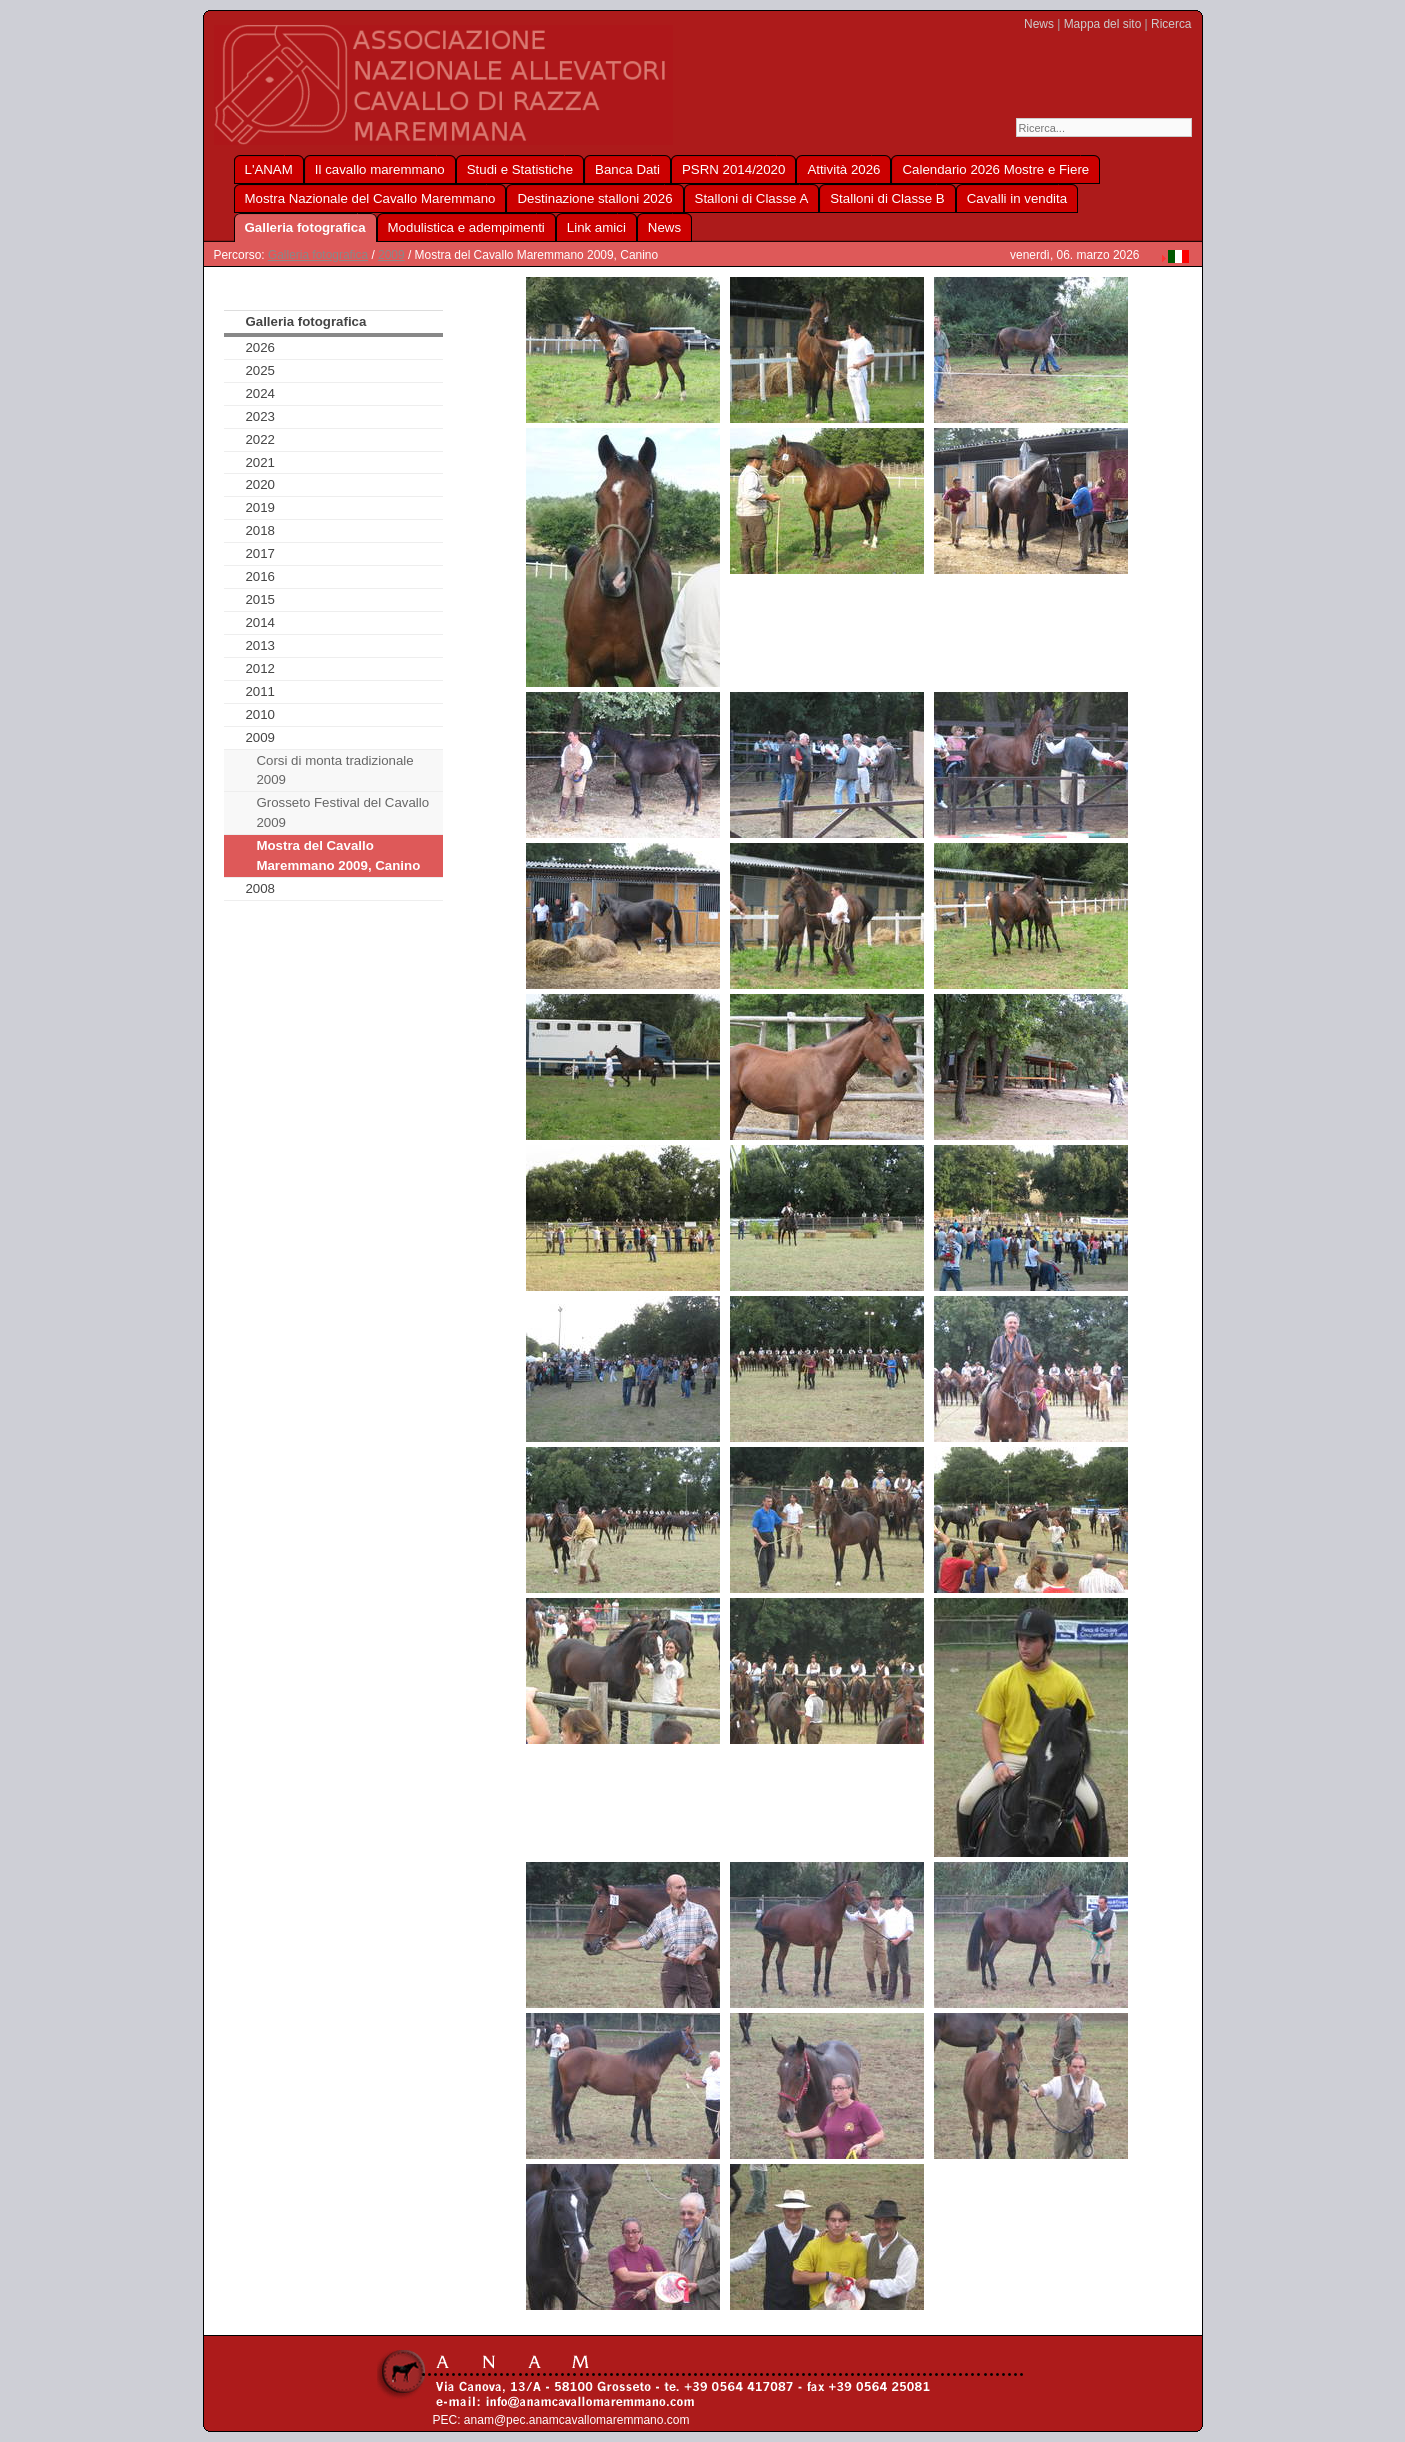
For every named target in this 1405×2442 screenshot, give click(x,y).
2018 (260, 530)
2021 (260, 462)
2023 (260, 416)
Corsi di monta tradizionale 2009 (334, 770)
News (1039, 24)
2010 (260, 714)
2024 (260, 393)
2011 (260, 691)
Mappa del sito (1103, 24)
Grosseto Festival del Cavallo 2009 (342, 812)
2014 (260, 622)
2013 (260, 645)
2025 (260, 370)
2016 (260, 576)
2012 (260, 668)
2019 (260, 507)
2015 (260, 599)
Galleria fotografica (318, 255)
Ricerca (1171, 24)
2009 (391, 255)
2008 (260, 888)
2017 (260, 553)
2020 (260, 484)
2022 (260, 439)
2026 (260, 347)
